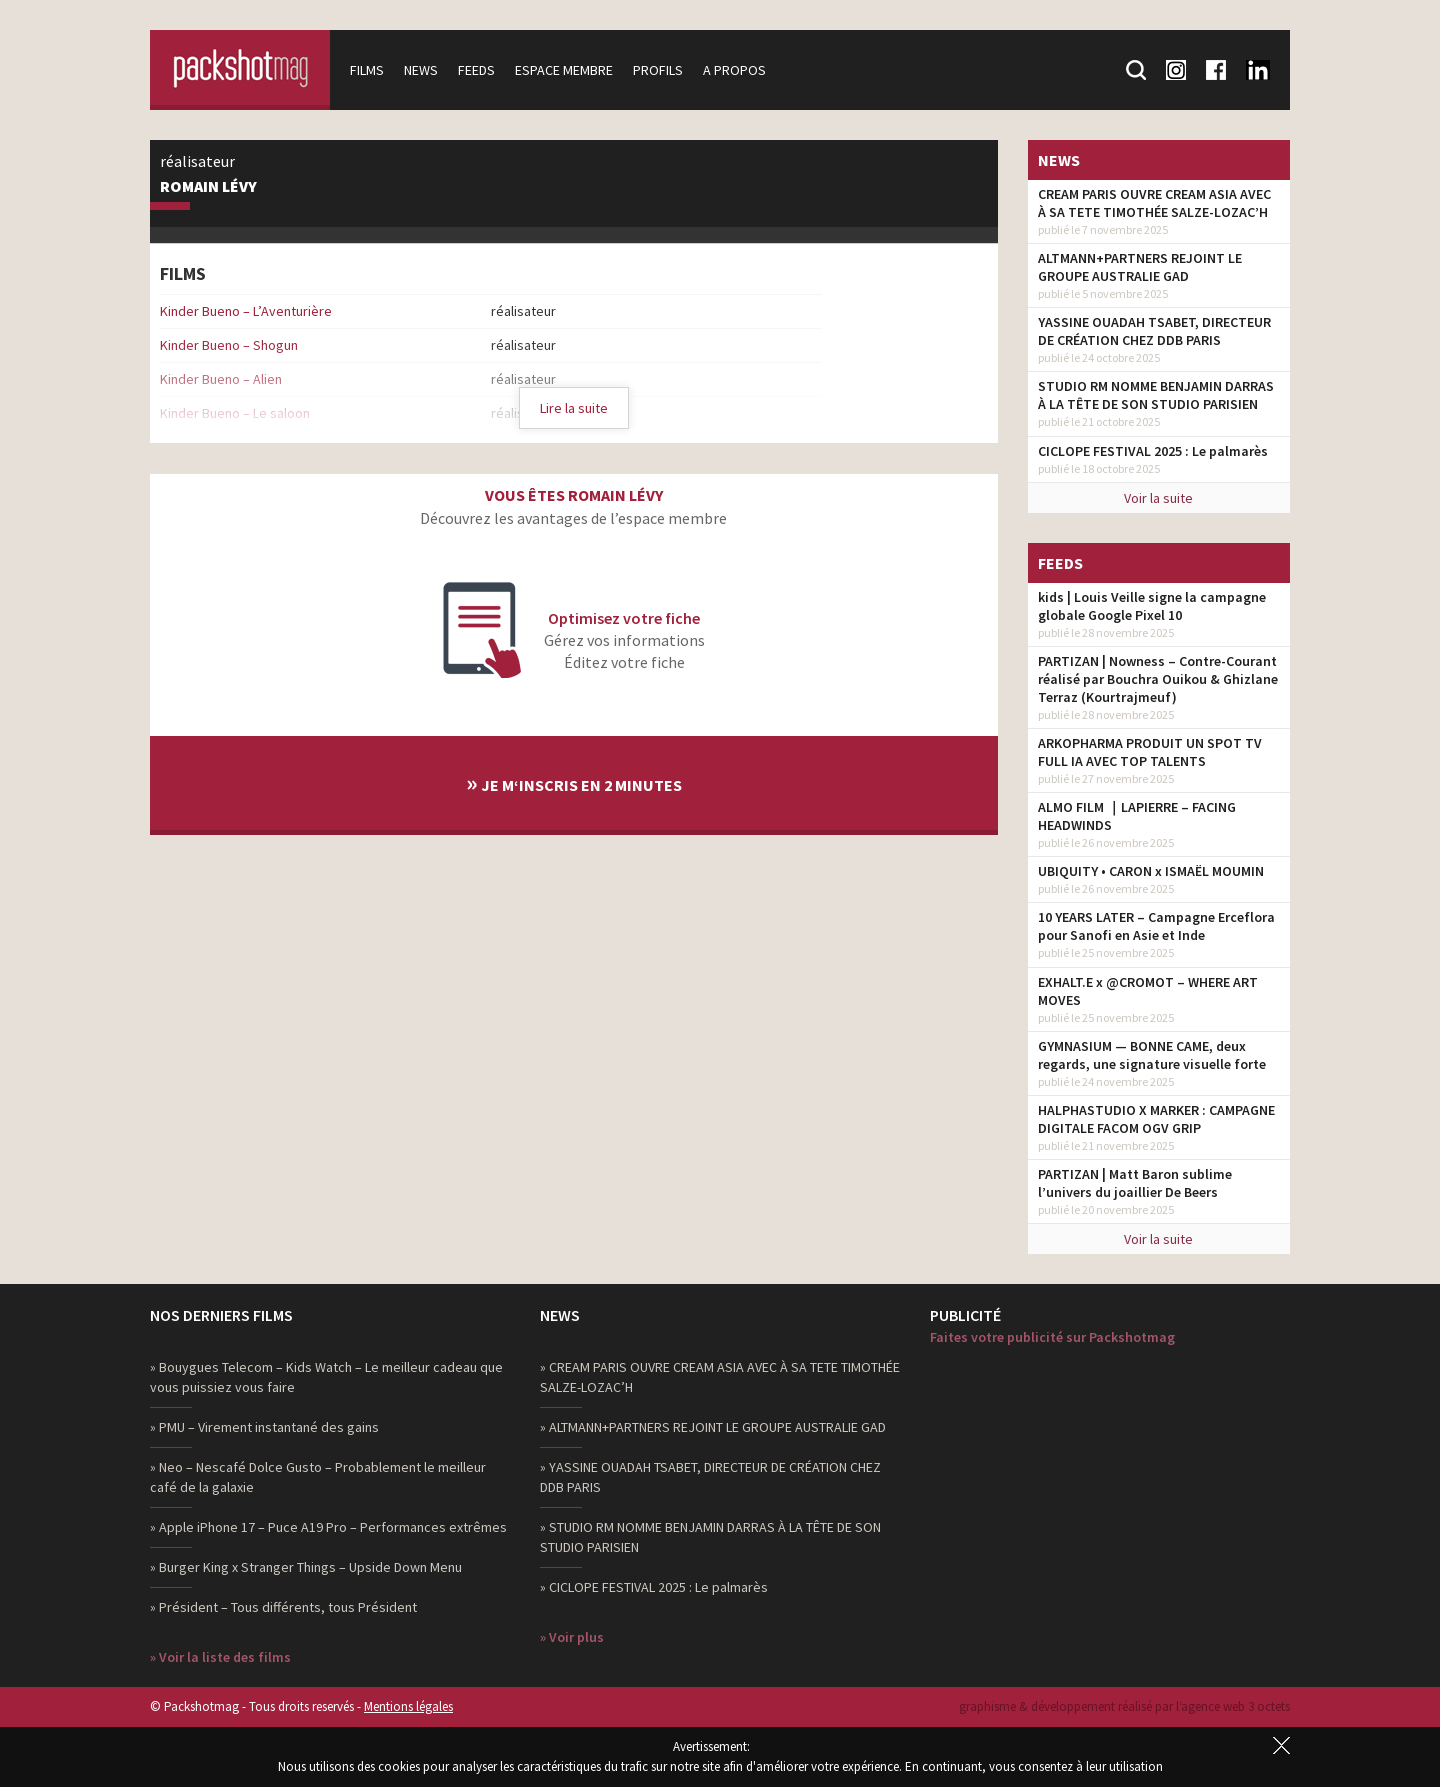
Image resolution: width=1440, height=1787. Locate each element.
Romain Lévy (208, 187)
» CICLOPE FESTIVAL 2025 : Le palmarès (654, 1587)
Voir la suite (1158, 498)
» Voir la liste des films (220, 1657)
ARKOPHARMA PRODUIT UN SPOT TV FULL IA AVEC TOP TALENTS (1150, 752)
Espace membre (564, 70)
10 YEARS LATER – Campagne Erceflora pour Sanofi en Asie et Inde (1156, 926)
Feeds (476, 70)
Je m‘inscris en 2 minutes (574, 782)
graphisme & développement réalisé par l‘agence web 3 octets (1124, 1706)
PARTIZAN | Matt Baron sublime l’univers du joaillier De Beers (1135, 1183)
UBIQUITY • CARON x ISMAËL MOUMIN (1151, 871)
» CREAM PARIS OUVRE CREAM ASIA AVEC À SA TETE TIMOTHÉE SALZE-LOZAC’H (720, 1377)
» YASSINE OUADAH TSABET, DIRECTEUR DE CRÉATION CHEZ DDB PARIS (710, 1477)
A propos (734, 70)
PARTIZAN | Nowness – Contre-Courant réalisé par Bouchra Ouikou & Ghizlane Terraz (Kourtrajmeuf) (1158, 679)
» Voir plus (572, 1637)
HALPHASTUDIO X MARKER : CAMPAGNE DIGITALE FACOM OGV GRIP (1156, 1119)
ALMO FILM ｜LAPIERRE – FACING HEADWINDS (1137, 816)
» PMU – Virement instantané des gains (264, 1427)
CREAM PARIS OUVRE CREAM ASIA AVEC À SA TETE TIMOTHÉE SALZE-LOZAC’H (1154, 203)
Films (367, 70)
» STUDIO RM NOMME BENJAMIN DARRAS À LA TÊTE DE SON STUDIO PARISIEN (710, 1537)
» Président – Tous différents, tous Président (283, 1607)
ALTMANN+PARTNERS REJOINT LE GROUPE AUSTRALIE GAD (1140, 267)
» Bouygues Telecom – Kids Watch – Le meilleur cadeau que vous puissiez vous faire (326, 1377)
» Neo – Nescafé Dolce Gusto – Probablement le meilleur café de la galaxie (318, 1477)
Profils (658, 70)
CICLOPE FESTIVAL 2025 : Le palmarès (1153, 451)
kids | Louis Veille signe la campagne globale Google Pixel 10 (1152, 606)
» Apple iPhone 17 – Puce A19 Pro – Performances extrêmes (328, 1527)
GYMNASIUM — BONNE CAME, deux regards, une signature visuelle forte (1152, 1055)
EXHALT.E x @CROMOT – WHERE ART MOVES (1148, 991)
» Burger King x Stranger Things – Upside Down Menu (306, 1567)
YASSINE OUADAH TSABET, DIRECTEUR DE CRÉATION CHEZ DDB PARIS (1154, 331)
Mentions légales (408, 1706)
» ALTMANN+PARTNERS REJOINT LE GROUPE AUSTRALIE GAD (713, 1427)
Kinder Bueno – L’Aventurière (246, 311)
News (421, 70)
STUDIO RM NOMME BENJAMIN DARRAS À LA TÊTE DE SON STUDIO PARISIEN (1156, 395)
